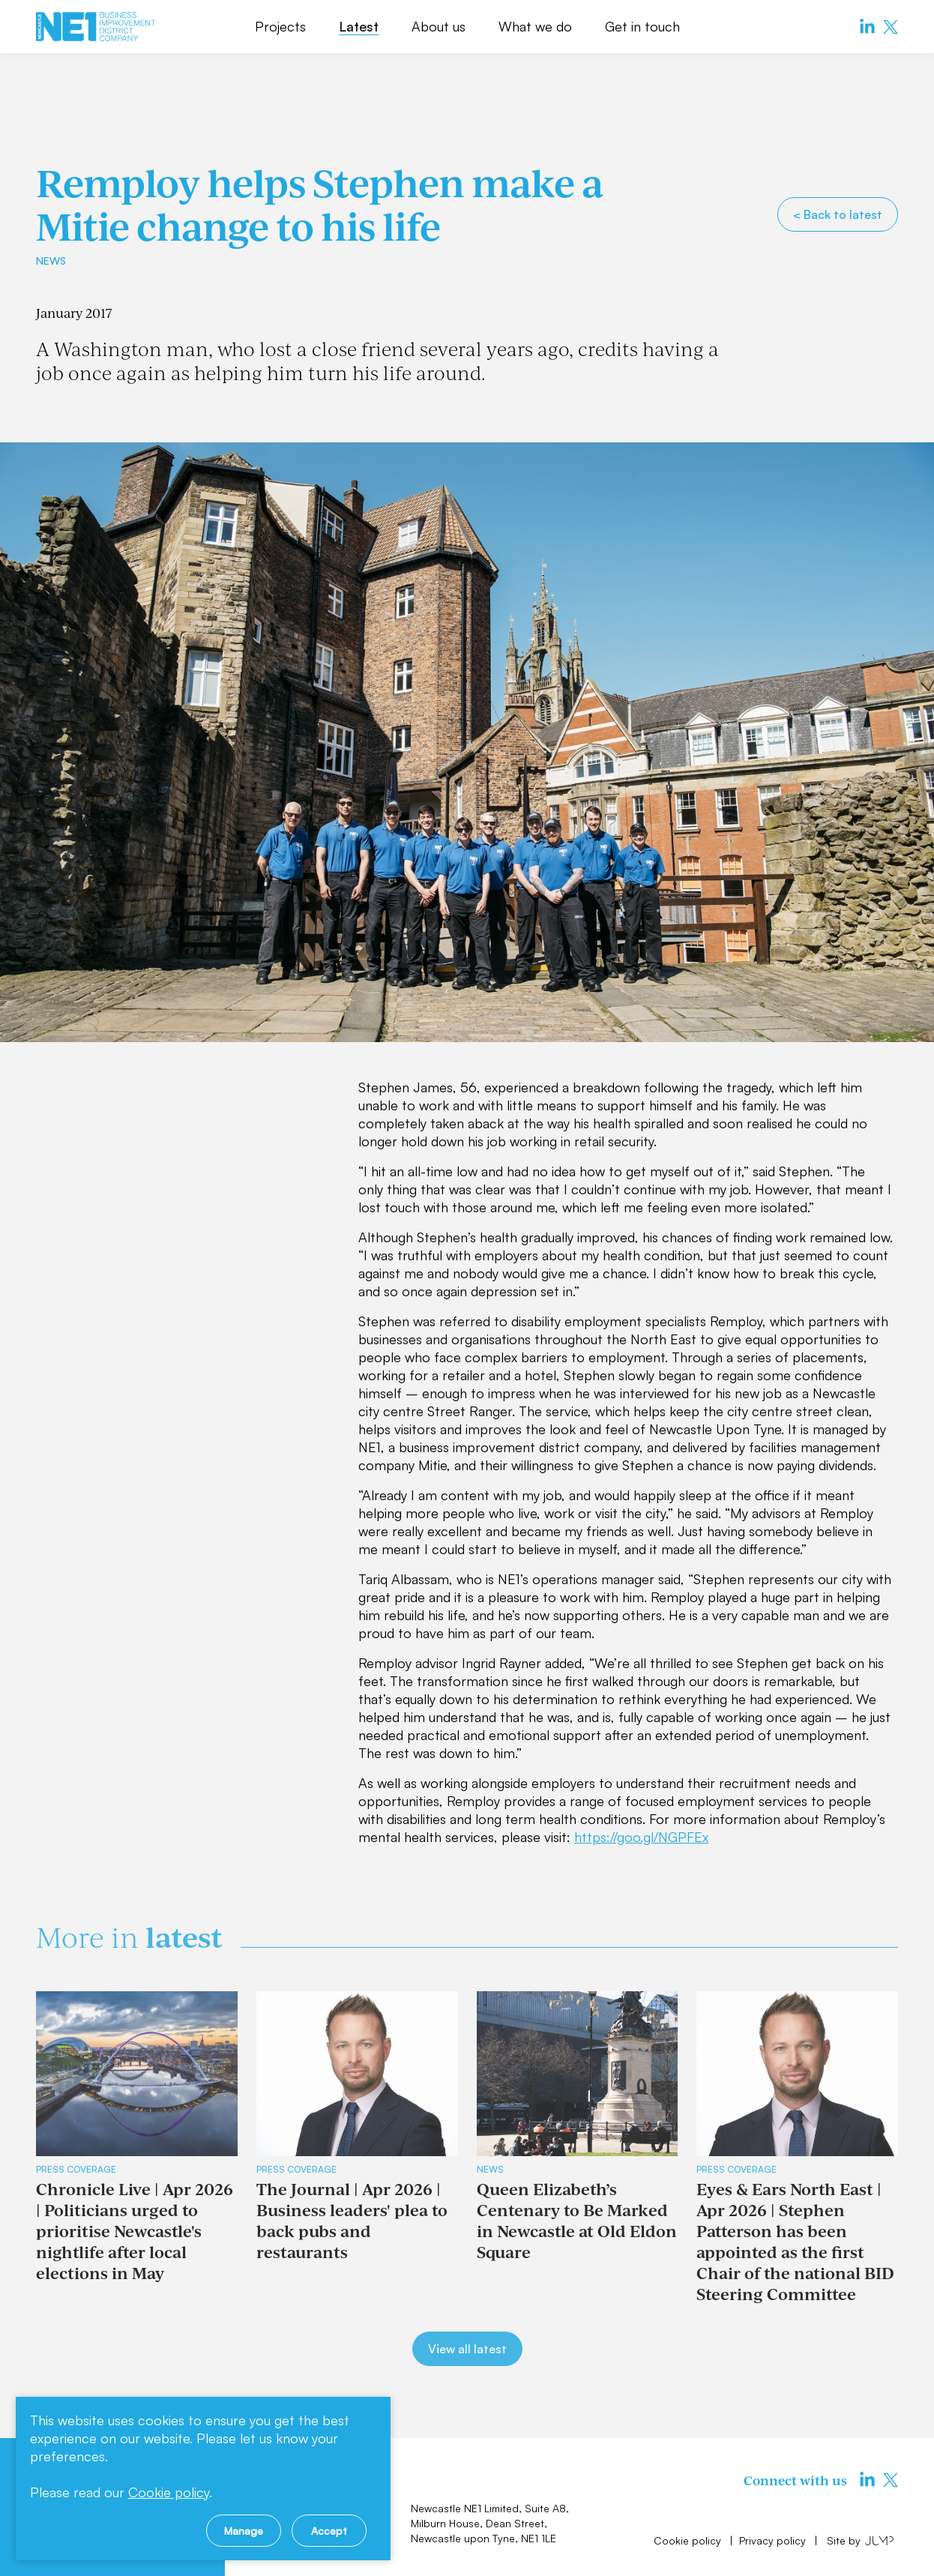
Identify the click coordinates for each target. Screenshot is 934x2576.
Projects (280, 26)
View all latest (467, 2348)
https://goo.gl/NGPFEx (641, 1837)
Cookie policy (689, 2540)
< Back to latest (837, 214)
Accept (329, 2530)
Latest (359, 26)
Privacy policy (774, 2540)
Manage (243, 2530)
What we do (535, 26)
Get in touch (642, 26)
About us (439, 26)
